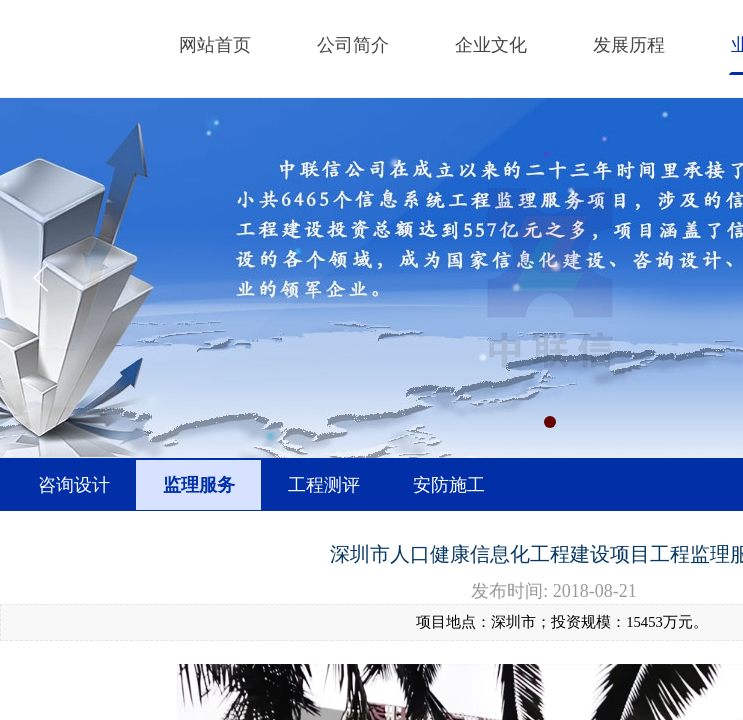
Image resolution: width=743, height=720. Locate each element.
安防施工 (449, 485)
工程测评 (324, 485)
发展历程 (629, 45)
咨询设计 (74, 485)
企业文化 (491, 45)
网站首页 (215, 45)
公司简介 (353, 45)
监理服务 (199, 485)
